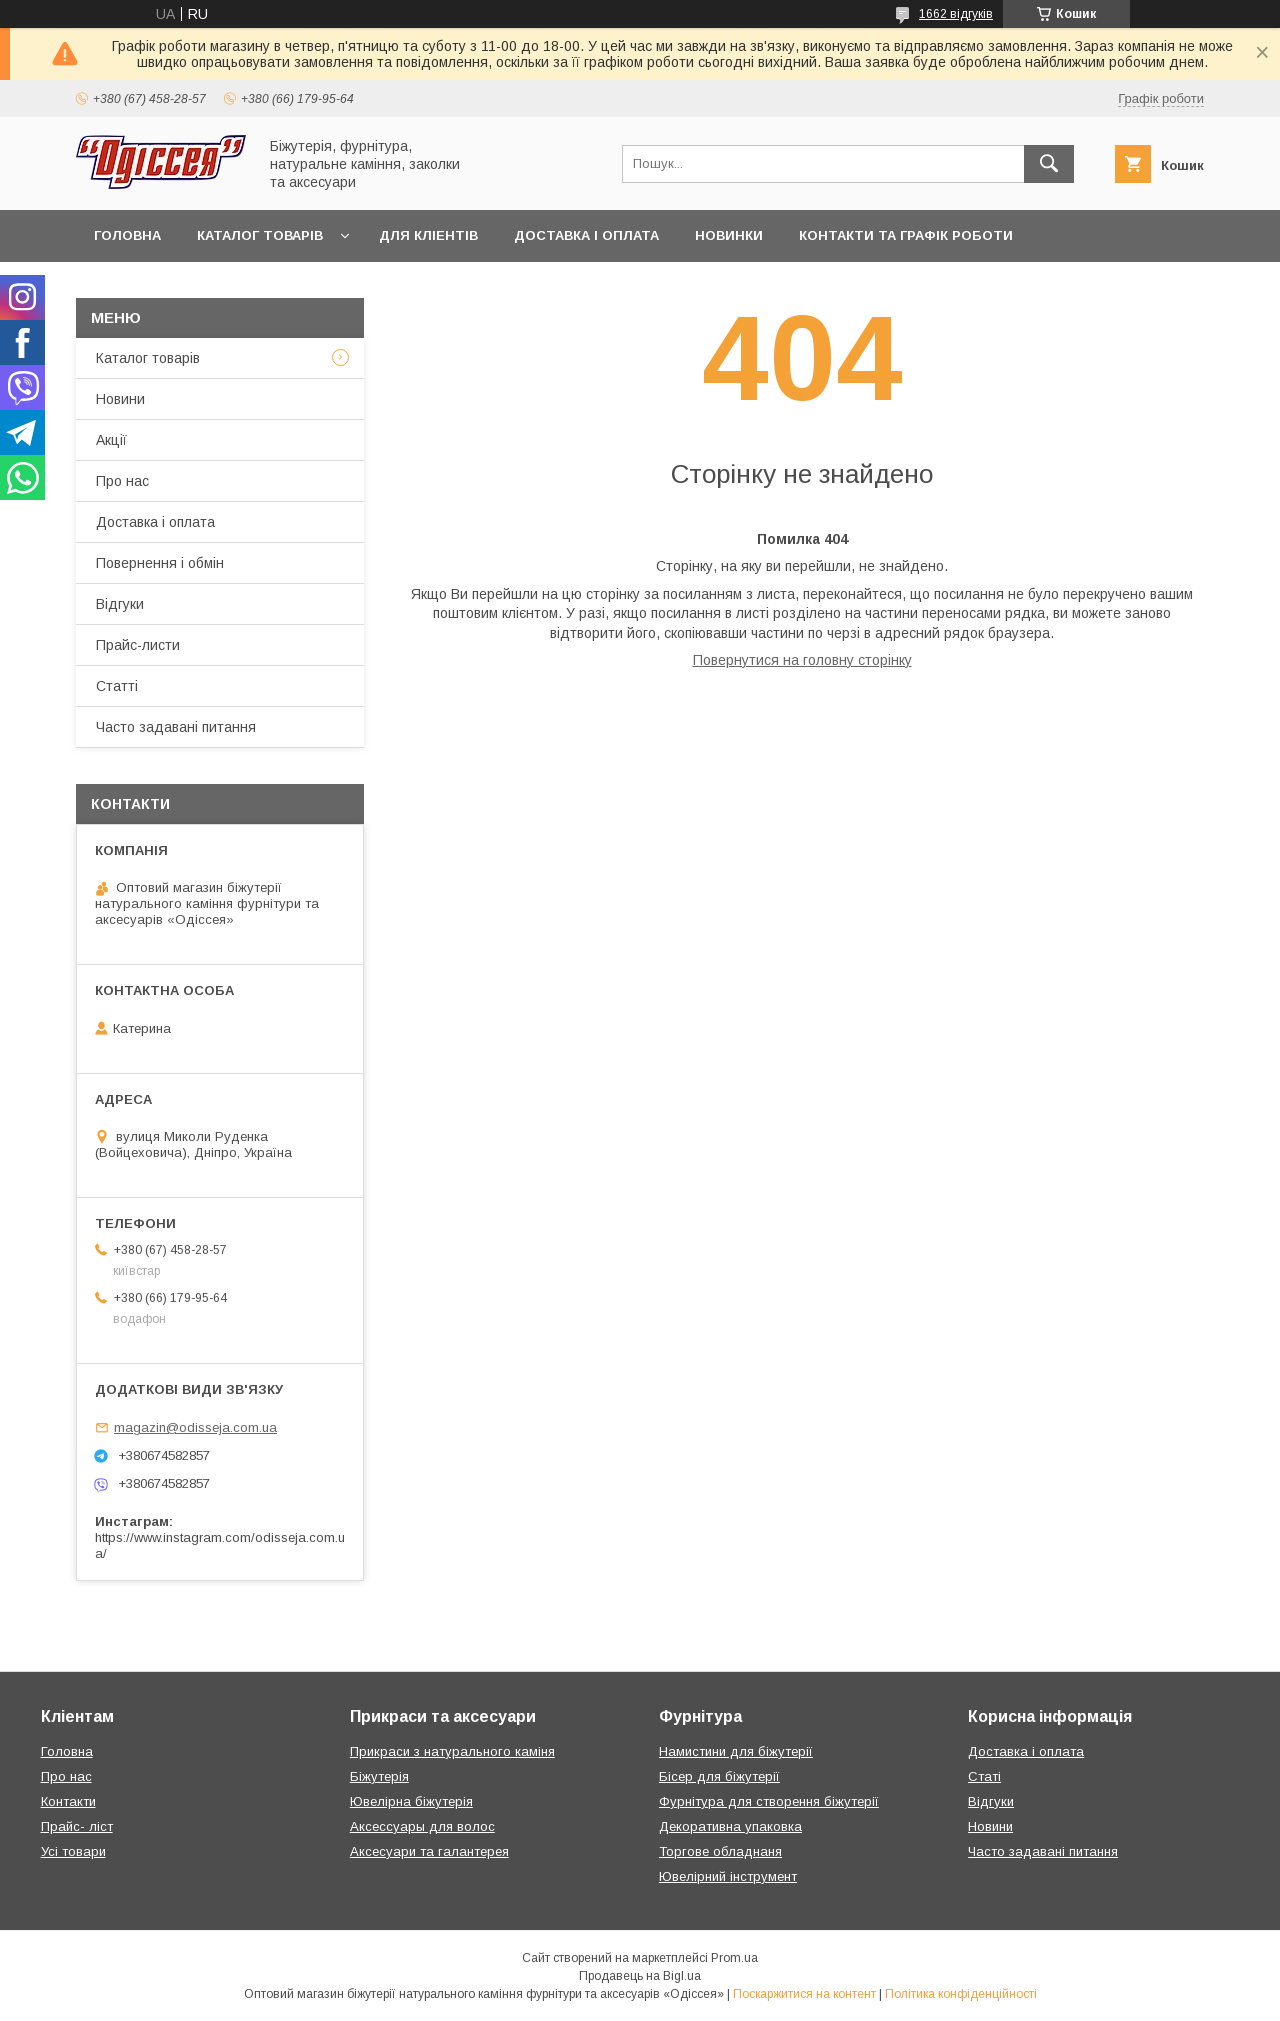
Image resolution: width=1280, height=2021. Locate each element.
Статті (117, 686)
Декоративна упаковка (730, 1826)
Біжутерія (379, 1776)
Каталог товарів (260, 235)
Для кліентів (428, 235)
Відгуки (120, 604)
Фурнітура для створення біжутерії (769, 1801)
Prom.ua (734, 1958)
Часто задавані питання (176, 727)
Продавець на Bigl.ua (640, 1976)
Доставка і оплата (586, 235)
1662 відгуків (956, 14)
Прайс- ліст (77, 1826)
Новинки (729, 235)
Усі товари (73, 1851)
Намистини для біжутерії (736, 1751)
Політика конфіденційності (961, 1994)
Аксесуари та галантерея (429, 1851)
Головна (127, 235)
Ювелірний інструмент (728, 1876)
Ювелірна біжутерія (411, 1801)
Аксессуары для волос (422, 1826)
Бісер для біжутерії (719, 1776)
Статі (984, 1776)
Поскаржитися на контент (804, 1994)
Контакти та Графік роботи (906, 235)
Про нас (122, 481)
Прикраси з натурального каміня (452, 1751)
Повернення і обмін (160, 563)
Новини (120, 399)
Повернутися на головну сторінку (802, 660)
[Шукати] (1049, 164)
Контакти (68, 1801)
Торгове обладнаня (720, 1851)
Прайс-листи (138, 645)
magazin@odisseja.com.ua (195, 1427)
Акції (111, 440)
